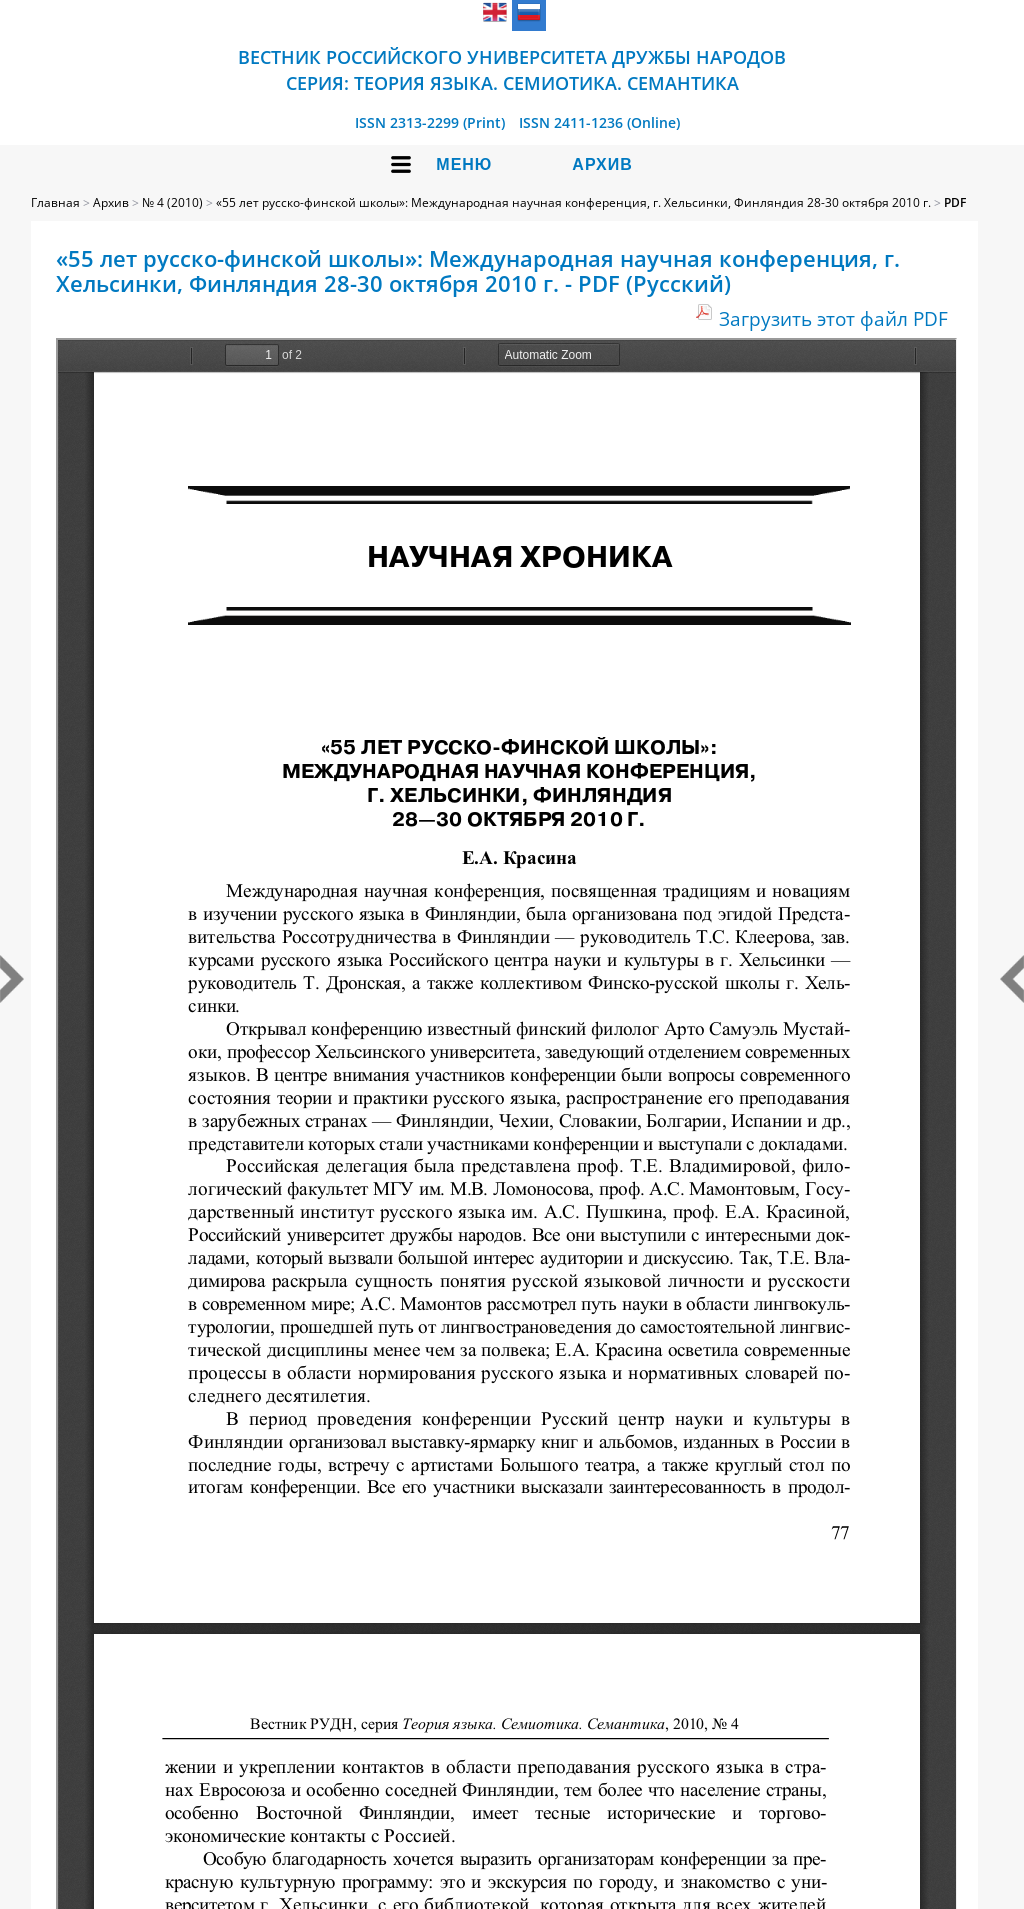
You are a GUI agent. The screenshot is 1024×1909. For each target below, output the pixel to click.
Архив (602, 164)
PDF (955, 202)
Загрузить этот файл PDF (833, 318)
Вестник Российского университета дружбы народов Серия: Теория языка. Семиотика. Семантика (512, 70)
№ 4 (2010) (172, 202)
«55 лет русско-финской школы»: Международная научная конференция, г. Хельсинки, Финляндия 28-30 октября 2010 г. (573, 202)
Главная (55, 202)
